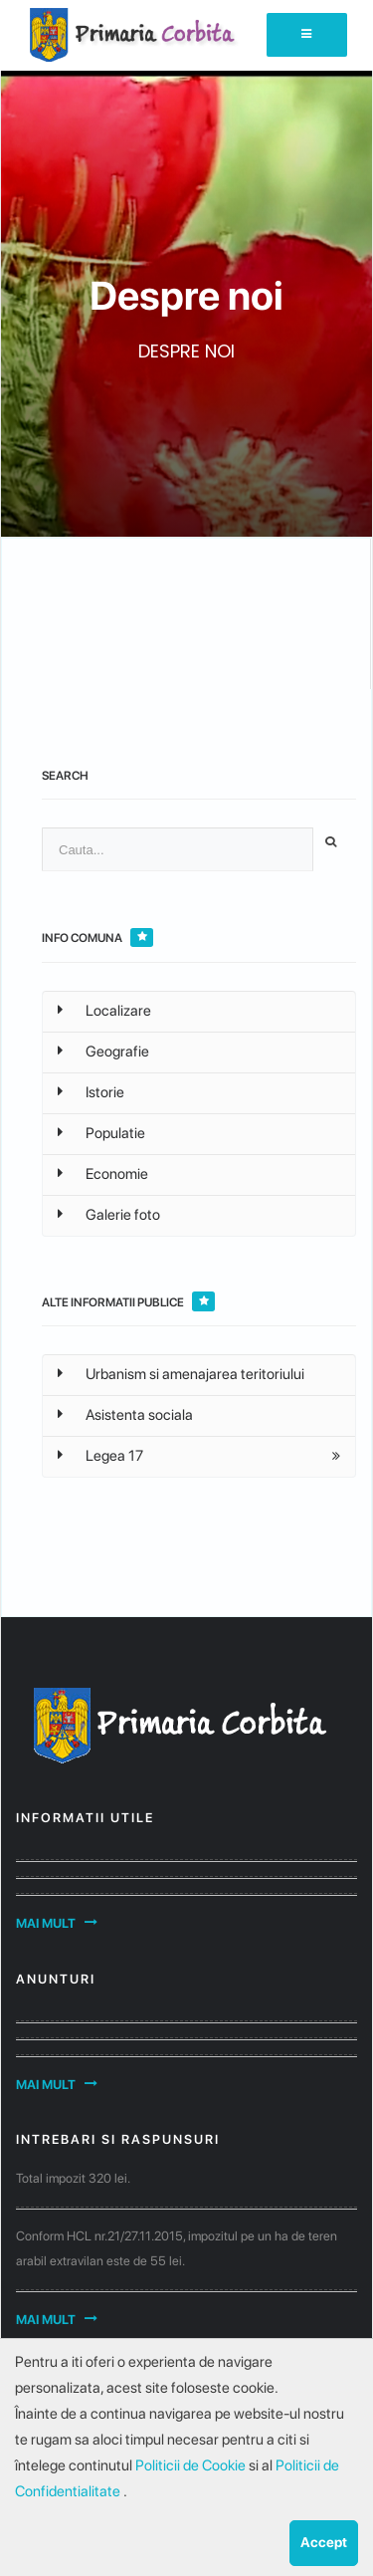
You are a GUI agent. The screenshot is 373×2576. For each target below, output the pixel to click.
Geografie (103, 1051)
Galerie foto (109, 1215)
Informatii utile (85, 1817)
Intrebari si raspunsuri (118, 2139)
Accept (323, 2542)
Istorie (91, 1092)
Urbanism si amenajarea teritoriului (181, 1374)
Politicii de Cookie (192, 2465)
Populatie (101, 1133)
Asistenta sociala (125, 1415)
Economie (103, 1174)
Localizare (104, 1011)
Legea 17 (100, 1456)
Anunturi (55, 1979)
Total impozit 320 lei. (73, 2178)
